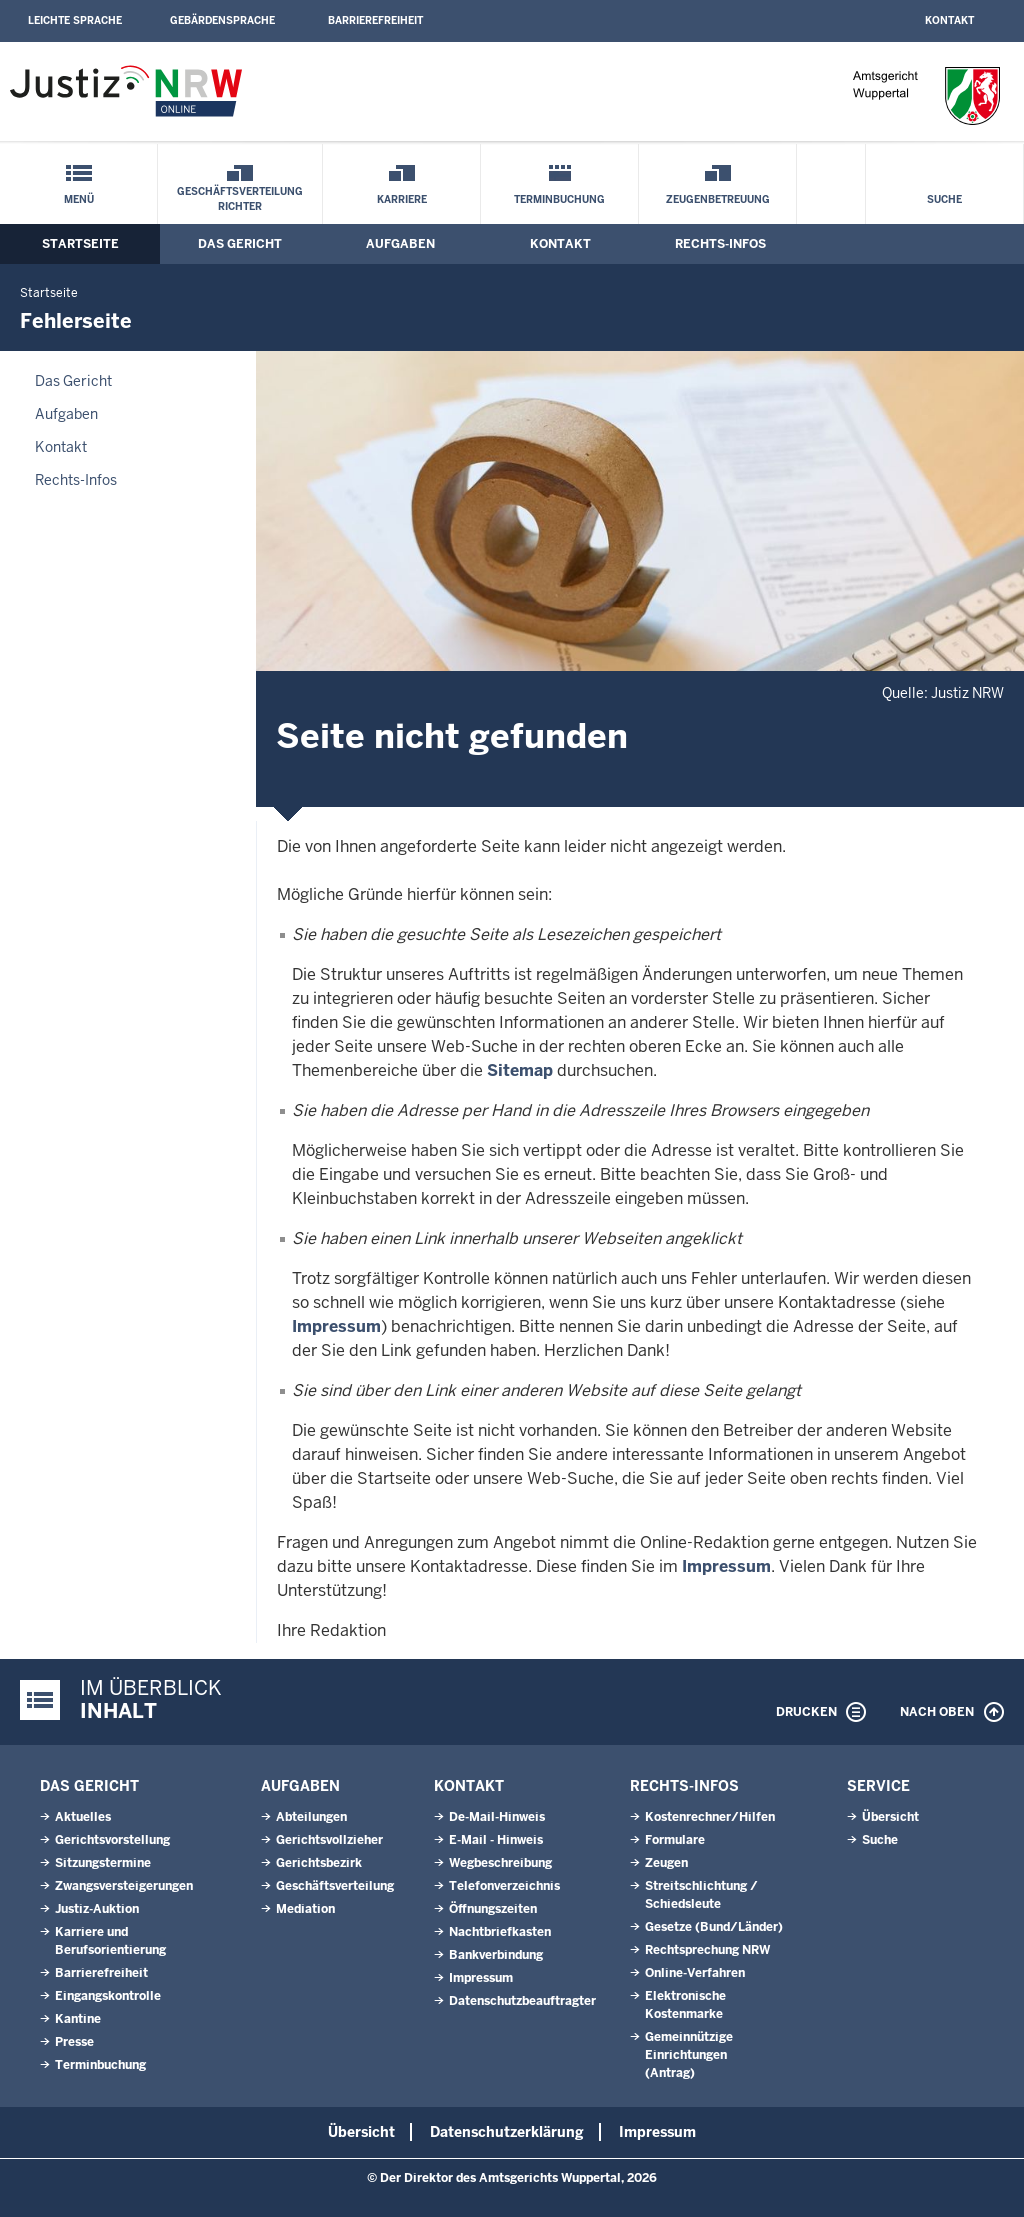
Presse (74, 2042)
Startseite (80, 244)
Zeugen (666, 1863)
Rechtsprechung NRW (707, 1950)
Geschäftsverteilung (335, 1886)
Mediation (305, 1909)
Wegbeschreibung (500, 1863)
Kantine (78, 2019)
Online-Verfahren (695, 1973)
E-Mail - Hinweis (496, 1840)
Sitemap (520, 1070)
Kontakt (949, 20)
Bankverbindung (496, 1955)
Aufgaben (400, 244)
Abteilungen (311, 1817)
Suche (944, 199)
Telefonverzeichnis (504, 1886)
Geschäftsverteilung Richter (240, 199)
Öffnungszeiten (493, 1909)
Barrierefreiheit (375, 20)
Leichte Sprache (75, 20)
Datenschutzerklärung (507, 2132)
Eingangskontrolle (108, 1996)
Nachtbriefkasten (500, 1932)
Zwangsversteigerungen (124, 1886)
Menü (79, 199)
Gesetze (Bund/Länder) (714, 1927)
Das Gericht (240, 244)
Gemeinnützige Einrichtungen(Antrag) (689, 2055)
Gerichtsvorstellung (112, 1840)
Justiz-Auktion (97, 1909)
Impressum (336, 1326)
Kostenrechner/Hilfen (710, 1817)
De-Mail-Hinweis (497, 1817)
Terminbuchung (559, 199)
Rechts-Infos (720, 244)
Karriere (402, 199)
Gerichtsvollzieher (329, 1840)
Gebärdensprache (222, 20)
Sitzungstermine (103, 1863)
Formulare (675, 1840)
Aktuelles (83, 1817)
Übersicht (890, 1817)
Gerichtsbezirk (319, 1863)
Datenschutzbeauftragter (522, 2001)
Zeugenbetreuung (718, 199)
